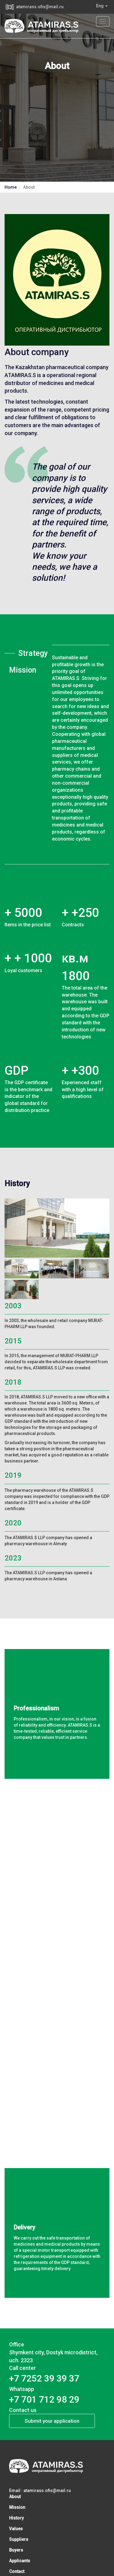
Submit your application (52, 2421)
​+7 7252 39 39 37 (44, 2378)
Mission (17, 2507)
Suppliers (18, 2539)
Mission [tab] (22, 670)
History (16, 2518)
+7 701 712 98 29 (44, 2399)
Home (11, 187)
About (15, 2496)
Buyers (16, 2550)
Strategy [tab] (30, 653)
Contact (16, 2571)
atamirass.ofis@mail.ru (40, 6)
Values (16, 2528)
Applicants (19, 2560)
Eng (102, 5)
